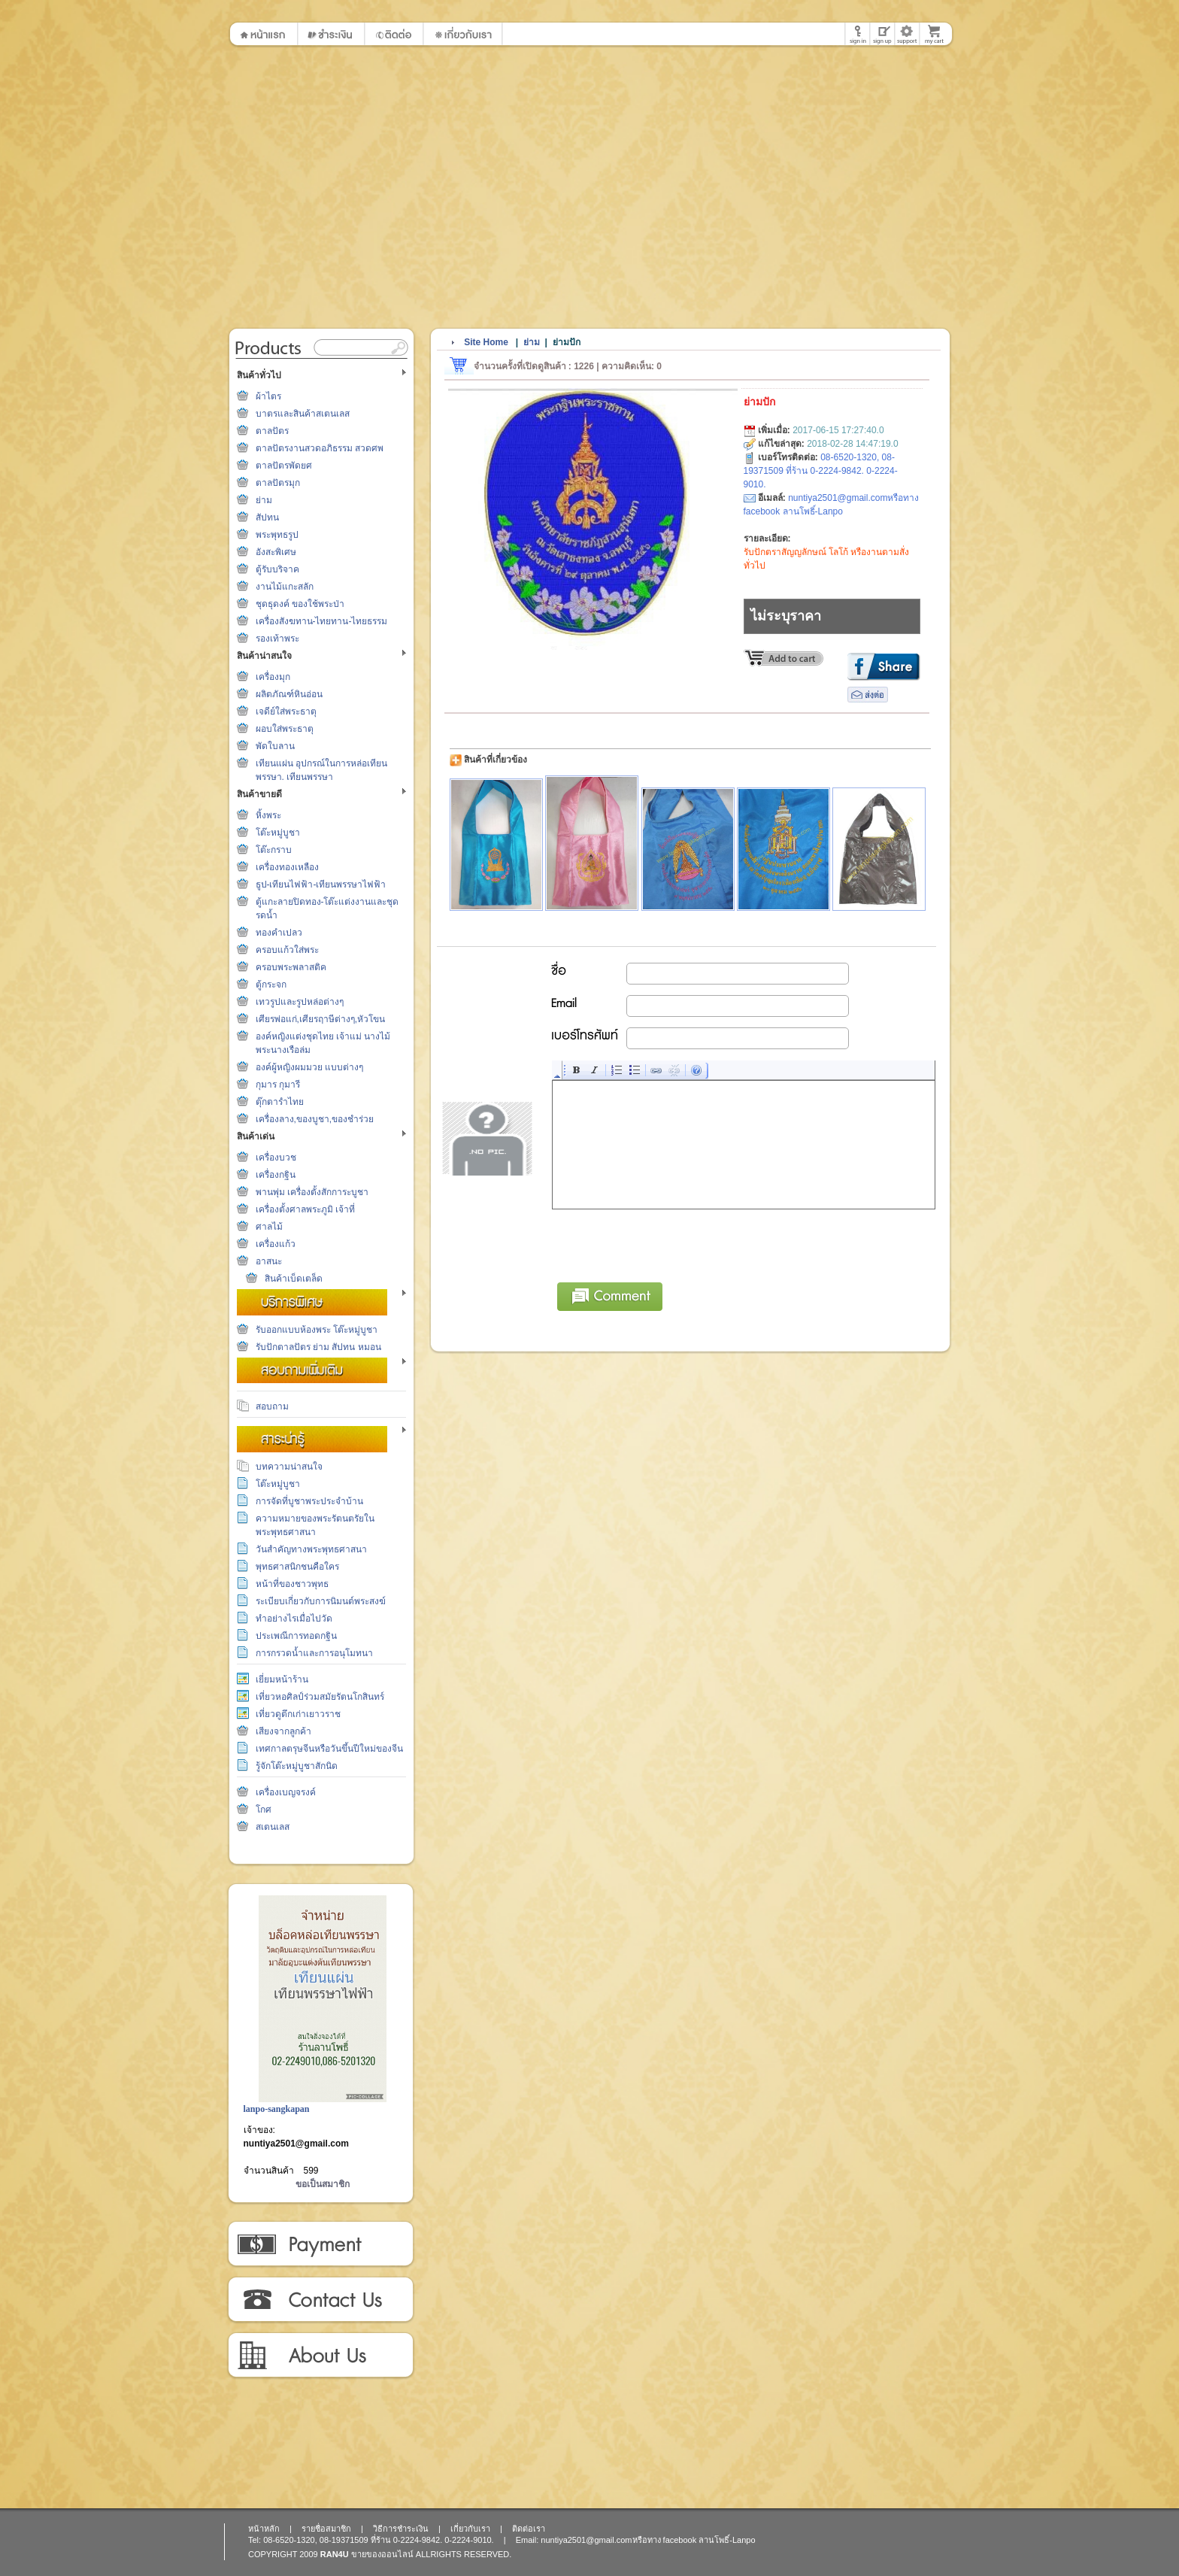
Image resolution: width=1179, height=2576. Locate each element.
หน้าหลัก (264, 2528)
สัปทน (267, 517)
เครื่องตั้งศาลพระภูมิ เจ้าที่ (305, 1209)
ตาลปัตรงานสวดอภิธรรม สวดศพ (319, 448)
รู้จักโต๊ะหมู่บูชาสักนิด (297, 1766)
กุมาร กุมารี (278, 1084)
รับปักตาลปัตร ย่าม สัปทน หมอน (318, 1347)
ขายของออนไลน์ (382, 2554)
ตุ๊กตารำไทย (280, 1102)
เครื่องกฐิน (276, 1175)
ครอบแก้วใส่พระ (287, 950)
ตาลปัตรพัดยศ (284, 465)
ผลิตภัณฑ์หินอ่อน (289, 694)
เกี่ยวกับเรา (320, 2356)
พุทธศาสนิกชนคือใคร (297, 1566)
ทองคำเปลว (279, 932)
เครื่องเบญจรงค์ (286, 1792)
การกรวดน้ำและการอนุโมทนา (314, 1653)
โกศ (263, 1809)
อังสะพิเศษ (276, 552)
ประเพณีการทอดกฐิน (296, 1636)
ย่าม (264, 500)
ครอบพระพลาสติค (291, 967)
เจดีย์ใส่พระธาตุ (286, 711)
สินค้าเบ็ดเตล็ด (294, 1278)
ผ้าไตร (268, 396)
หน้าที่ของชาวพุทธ (292, 1584)
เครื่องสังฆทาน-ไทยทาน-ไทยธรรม (322, 621)
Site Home (486, 342)
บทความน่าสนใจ (289, 1466)
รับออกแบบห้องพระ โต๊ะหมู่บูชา (316, 1329)
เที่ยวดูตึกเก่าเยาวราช (298, 1714)
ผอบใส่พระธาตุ (285, 729)
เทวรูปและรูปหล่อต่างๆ (300, 1002)
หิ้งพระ (268, 815)
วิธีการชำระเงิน (320, 2244)
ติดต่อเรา (320, 2300)
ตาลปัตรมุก (278, 483)
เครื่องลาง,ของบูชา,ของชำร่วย (315, 1119)
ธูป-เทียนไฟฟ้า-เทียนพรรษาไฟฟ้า (321, 884)
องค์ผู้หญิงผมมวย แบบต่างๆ (309, 1067)
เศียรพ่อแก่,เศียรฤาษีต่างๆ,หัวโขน (321, 1019)
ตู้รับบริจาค (277, 569)
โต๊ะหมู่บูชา (278, 832)
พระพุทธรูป (277, 534)
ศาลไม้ (269, 1226)
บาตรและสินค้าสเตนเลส (303, 413)
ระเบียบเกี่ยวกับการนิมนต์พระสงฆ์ (321, 1601)
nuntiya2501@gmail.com (296, 2143)
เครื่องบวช (276, 1157)
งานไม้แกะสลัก (285, 586)
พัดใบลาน (275, 746)
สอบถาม (272, 1406)
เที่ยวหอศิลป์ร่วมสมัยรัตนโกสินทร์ (320, 1697)
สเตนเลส (272, 1827)
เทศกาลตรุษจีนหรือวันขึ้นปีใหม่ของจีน (329, 1748)
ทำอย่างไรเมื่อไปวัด (294, 1618)
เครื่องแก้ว (276, 1244)
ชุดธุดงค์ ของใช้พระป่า (300, 604)
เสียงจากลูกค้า (283, 1731)
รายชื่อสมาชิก (326, 2528)
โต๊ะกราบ (274, 850)
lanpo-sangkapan (277, 2109)
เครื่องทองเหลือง (287, 867)
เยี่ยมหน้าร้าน (282, 1679)
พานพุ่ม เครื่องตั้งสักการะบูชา (312, 1192)
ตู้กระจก (271, 984)
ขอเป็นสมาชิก (323, 2184)
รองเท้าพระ (277, 638)
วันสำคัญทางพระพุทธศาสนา (311, 1549)
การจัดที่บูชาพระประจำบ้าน (309, 1501)
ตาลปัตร (272, 431)
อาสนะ (269, 1261)
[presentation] (667, 1243)
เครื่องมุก (273, 677)
